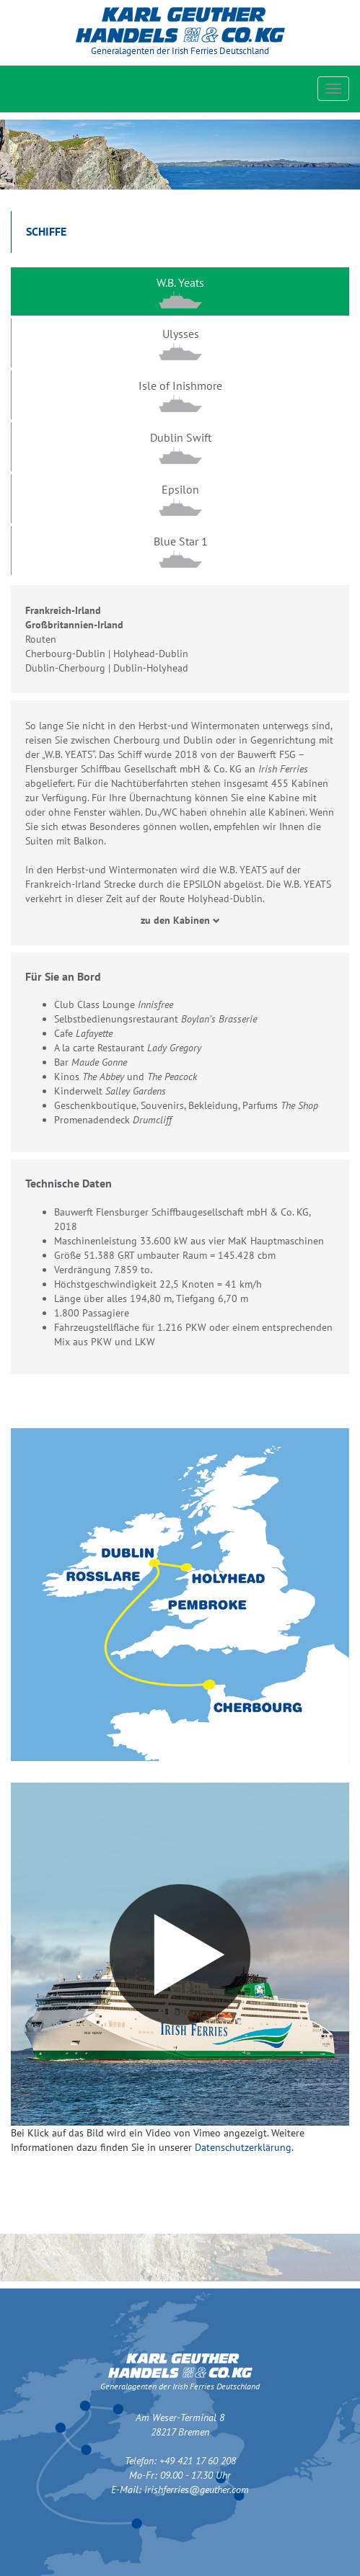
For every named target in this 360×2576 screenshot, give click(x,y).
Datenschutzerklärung (243, 2147)
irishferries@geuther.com (196, 2489)
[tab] (180, 291)
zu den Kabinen (180, 920)
